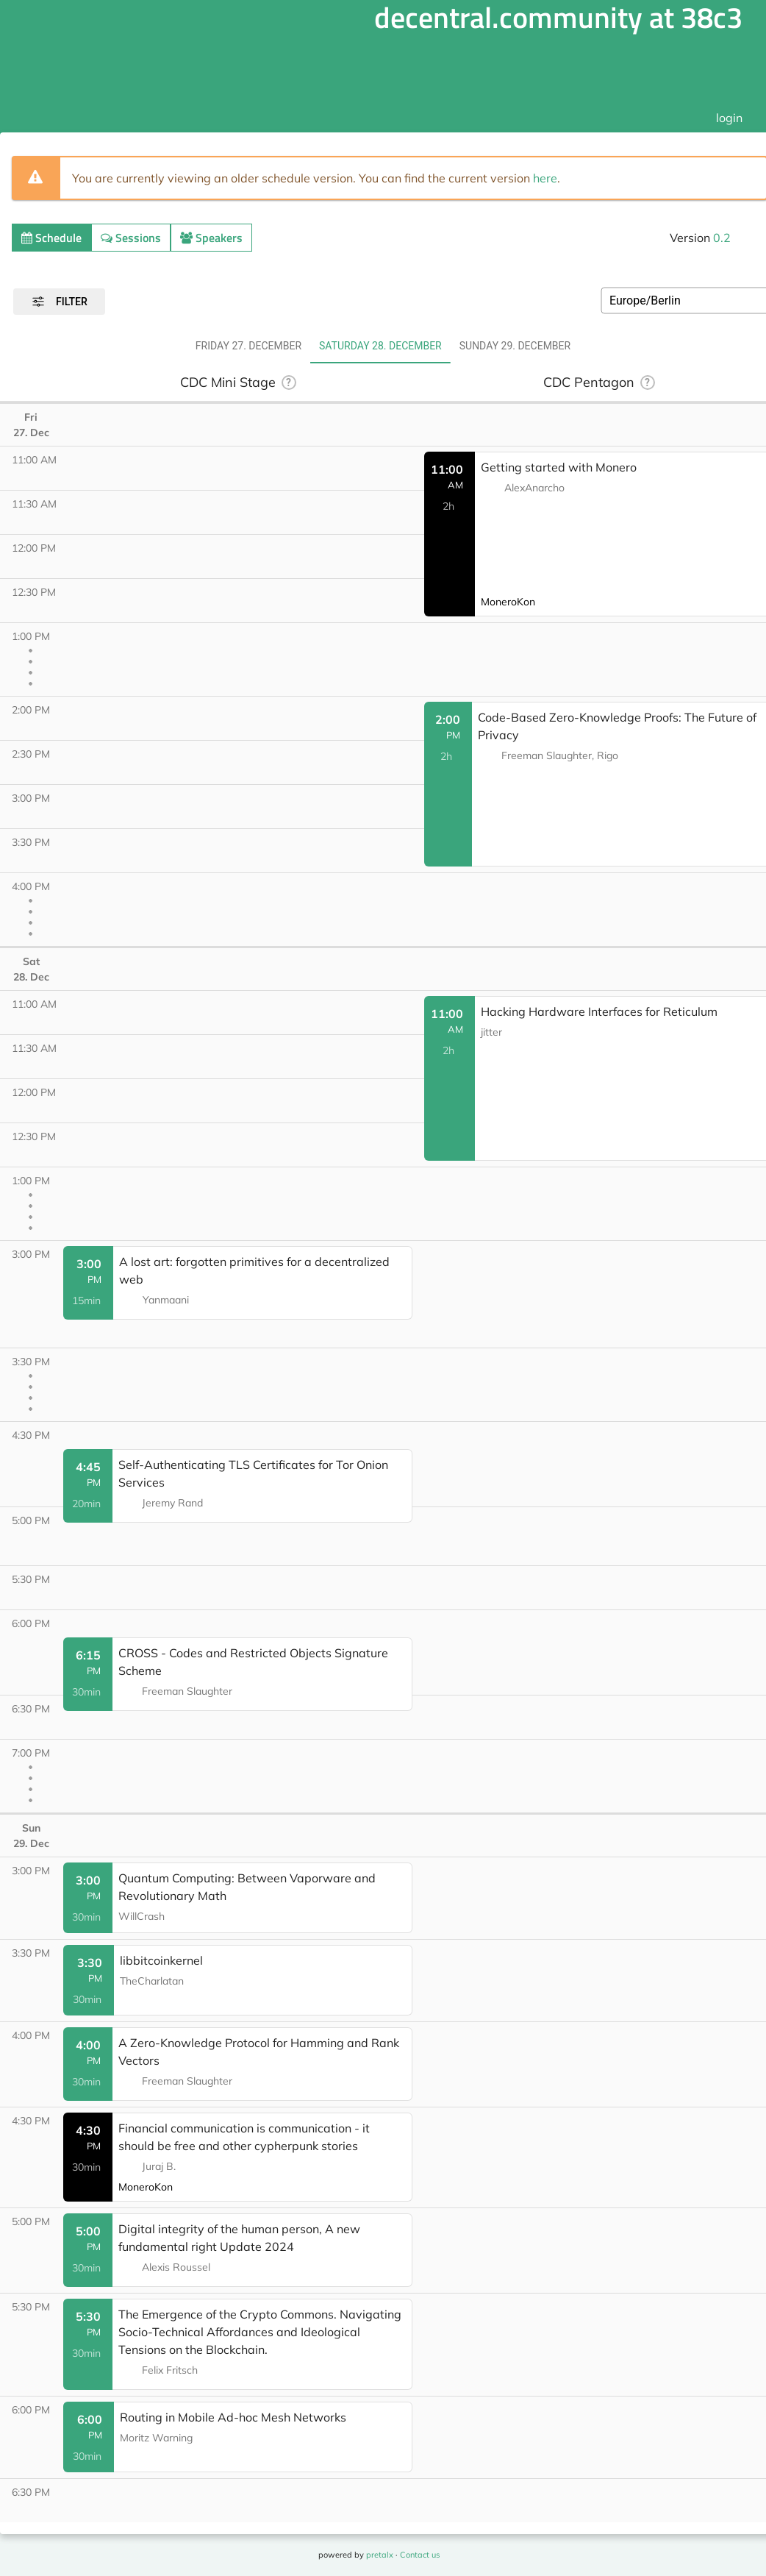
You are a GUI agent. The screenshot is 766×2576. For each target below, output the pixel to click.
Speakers (211, 237)
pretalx (379, 2555)
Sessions (131, 237)
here (545, 178)
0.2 (722, 237)
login (729, 117)
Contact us (420, 2555)
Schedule (51, 237)
